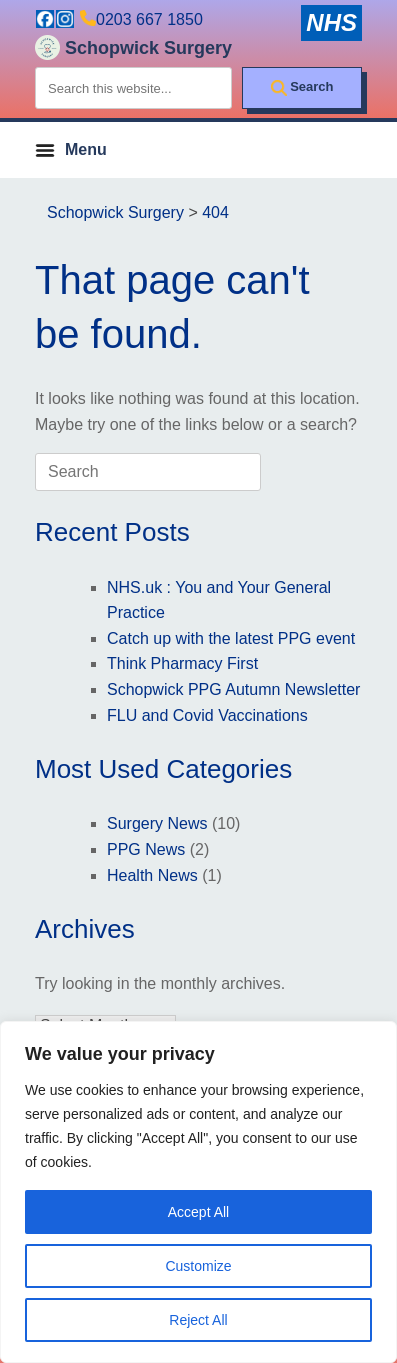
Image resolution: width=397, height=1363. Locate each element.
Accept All (198, 1212)
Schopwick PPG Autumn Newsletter (233, 689)
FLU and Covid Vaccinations (207, 715)
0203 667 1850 (149, 19)
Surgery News (157, 823)
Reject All (198, 1320)
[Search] (302, 88)
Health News (152, 875)
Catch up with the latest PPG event (231, 638)
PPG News (146, 849)
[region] (198, 1192)
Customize (198, 1266)
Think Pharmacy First (182, 663)
